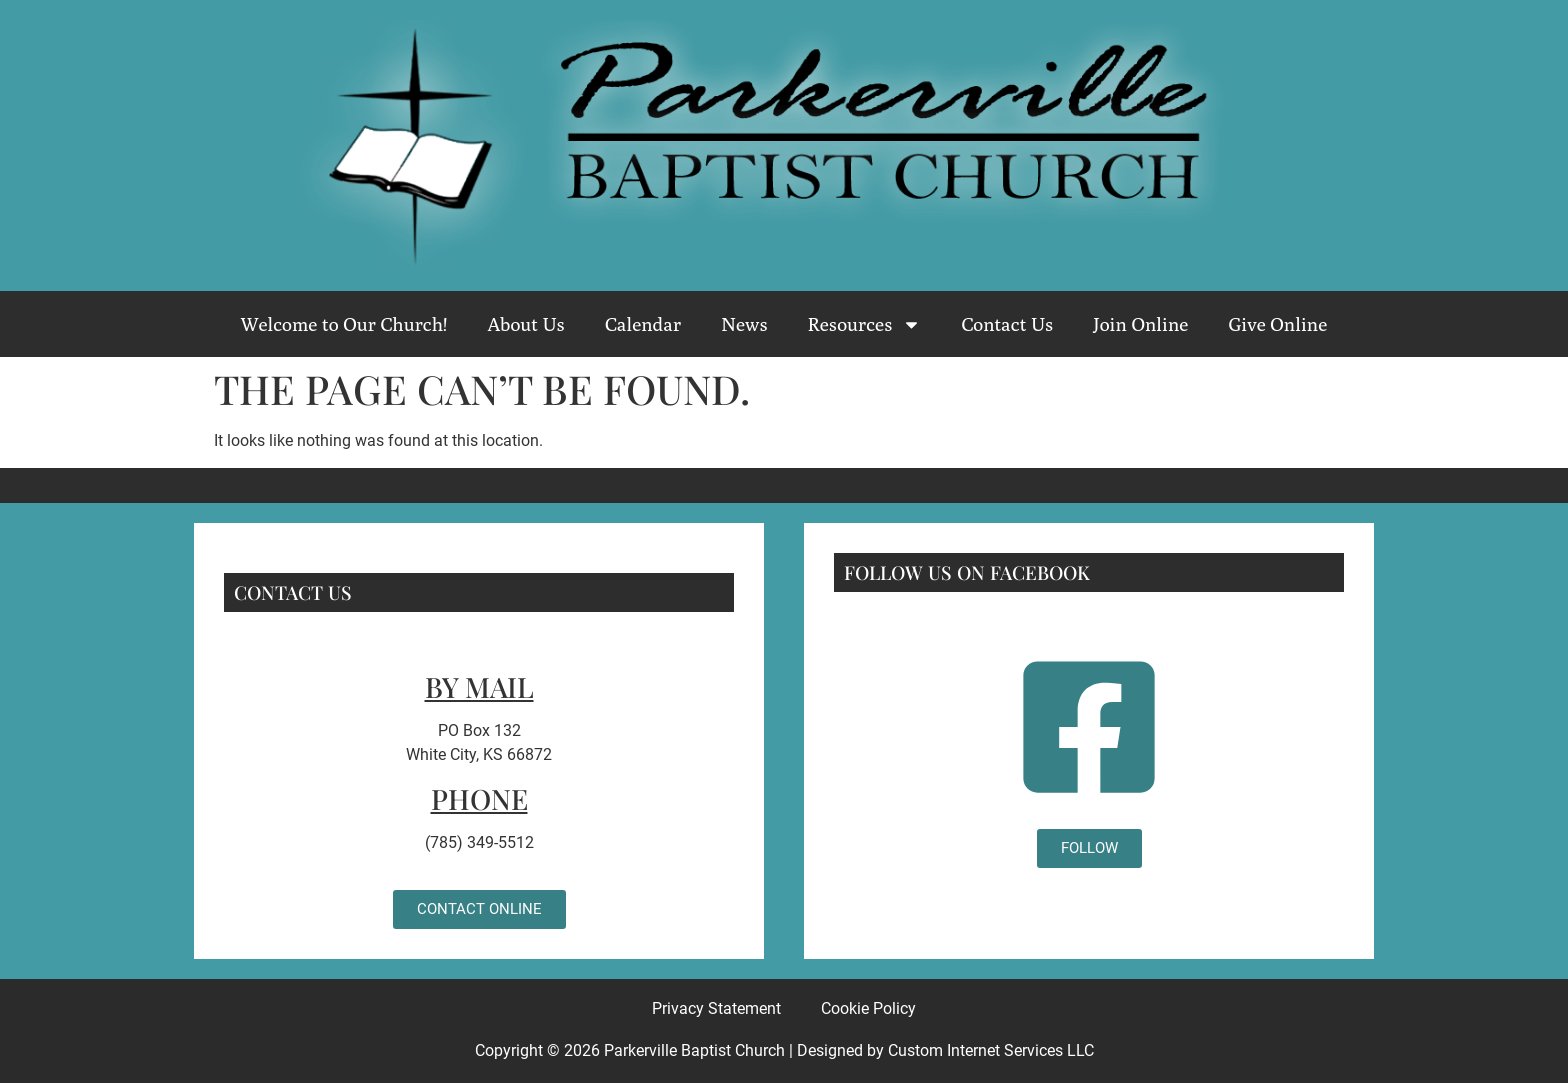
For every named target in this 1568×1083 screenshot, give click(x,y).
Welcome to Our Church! (344, 324)
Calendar (643, 324)
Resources (865, 324)
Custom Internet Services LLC (991, 1050)
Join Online (1140, 324)
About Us (526, 324)
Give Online (1277, 324)
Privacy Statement (716, 1008)
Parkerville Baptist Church (694, 1050)
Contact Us (1007, 324)
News (744, 324)
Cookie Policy (868, 1008)
